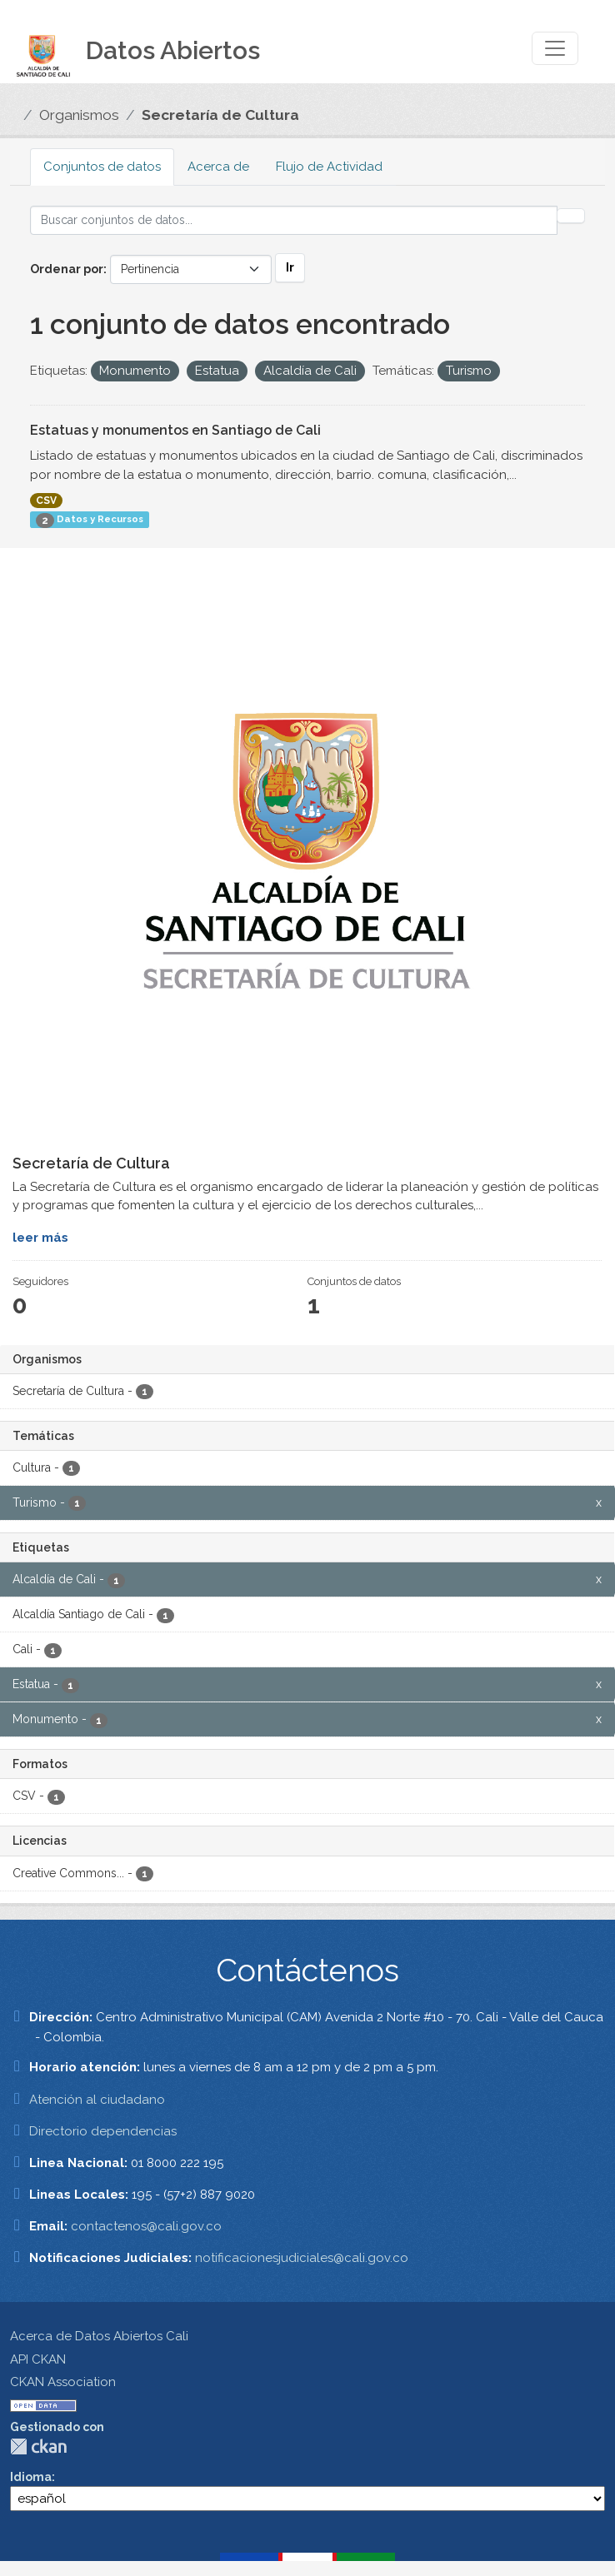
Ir (290, 267)
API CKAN (38, 2359)
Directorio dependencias (103, 2131)
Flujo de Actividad (329, 166)
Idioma (31, 2477)
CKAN (38, 2446)
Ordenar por (66, 269)
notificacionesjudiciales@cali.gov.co (301, 2257)
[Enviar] (571, 215)
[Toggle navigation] (555, 48)
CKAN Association (63, 2381)
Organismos (79, 115)
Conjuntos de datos (102, 166)
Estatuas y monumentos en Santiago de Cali (175, 430)
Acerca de (218, 166)
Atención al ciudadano (97, 2099)
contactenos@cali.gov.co (146, 2226)
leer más (40, 1237)
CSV (46, 500)
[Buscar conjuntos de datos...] (294, 220)
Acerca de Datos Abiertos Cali (99, 2336)
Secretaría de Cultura (220, 115)
